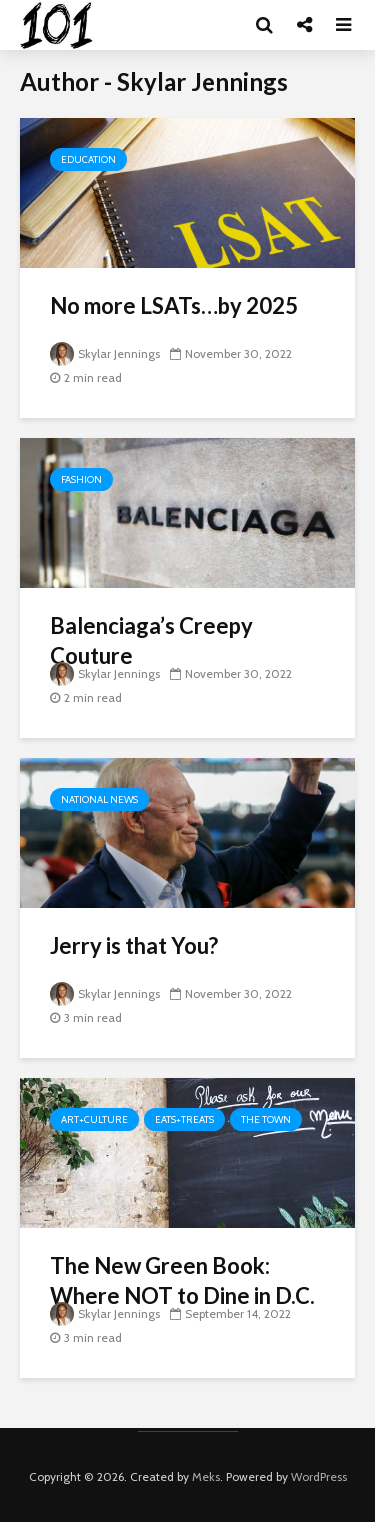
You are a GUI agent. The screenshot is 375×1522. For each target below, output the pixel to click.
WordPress (319, 1476)
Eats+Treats (184, 1119)
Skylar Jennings (105, 353)
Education (88, 159)
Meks (206, 1476)
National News (99, 799)
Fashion (81, 479)
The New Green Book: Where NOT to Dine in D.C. (182, 1280)
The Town (266, 1119)
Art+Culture (94, 1119)
